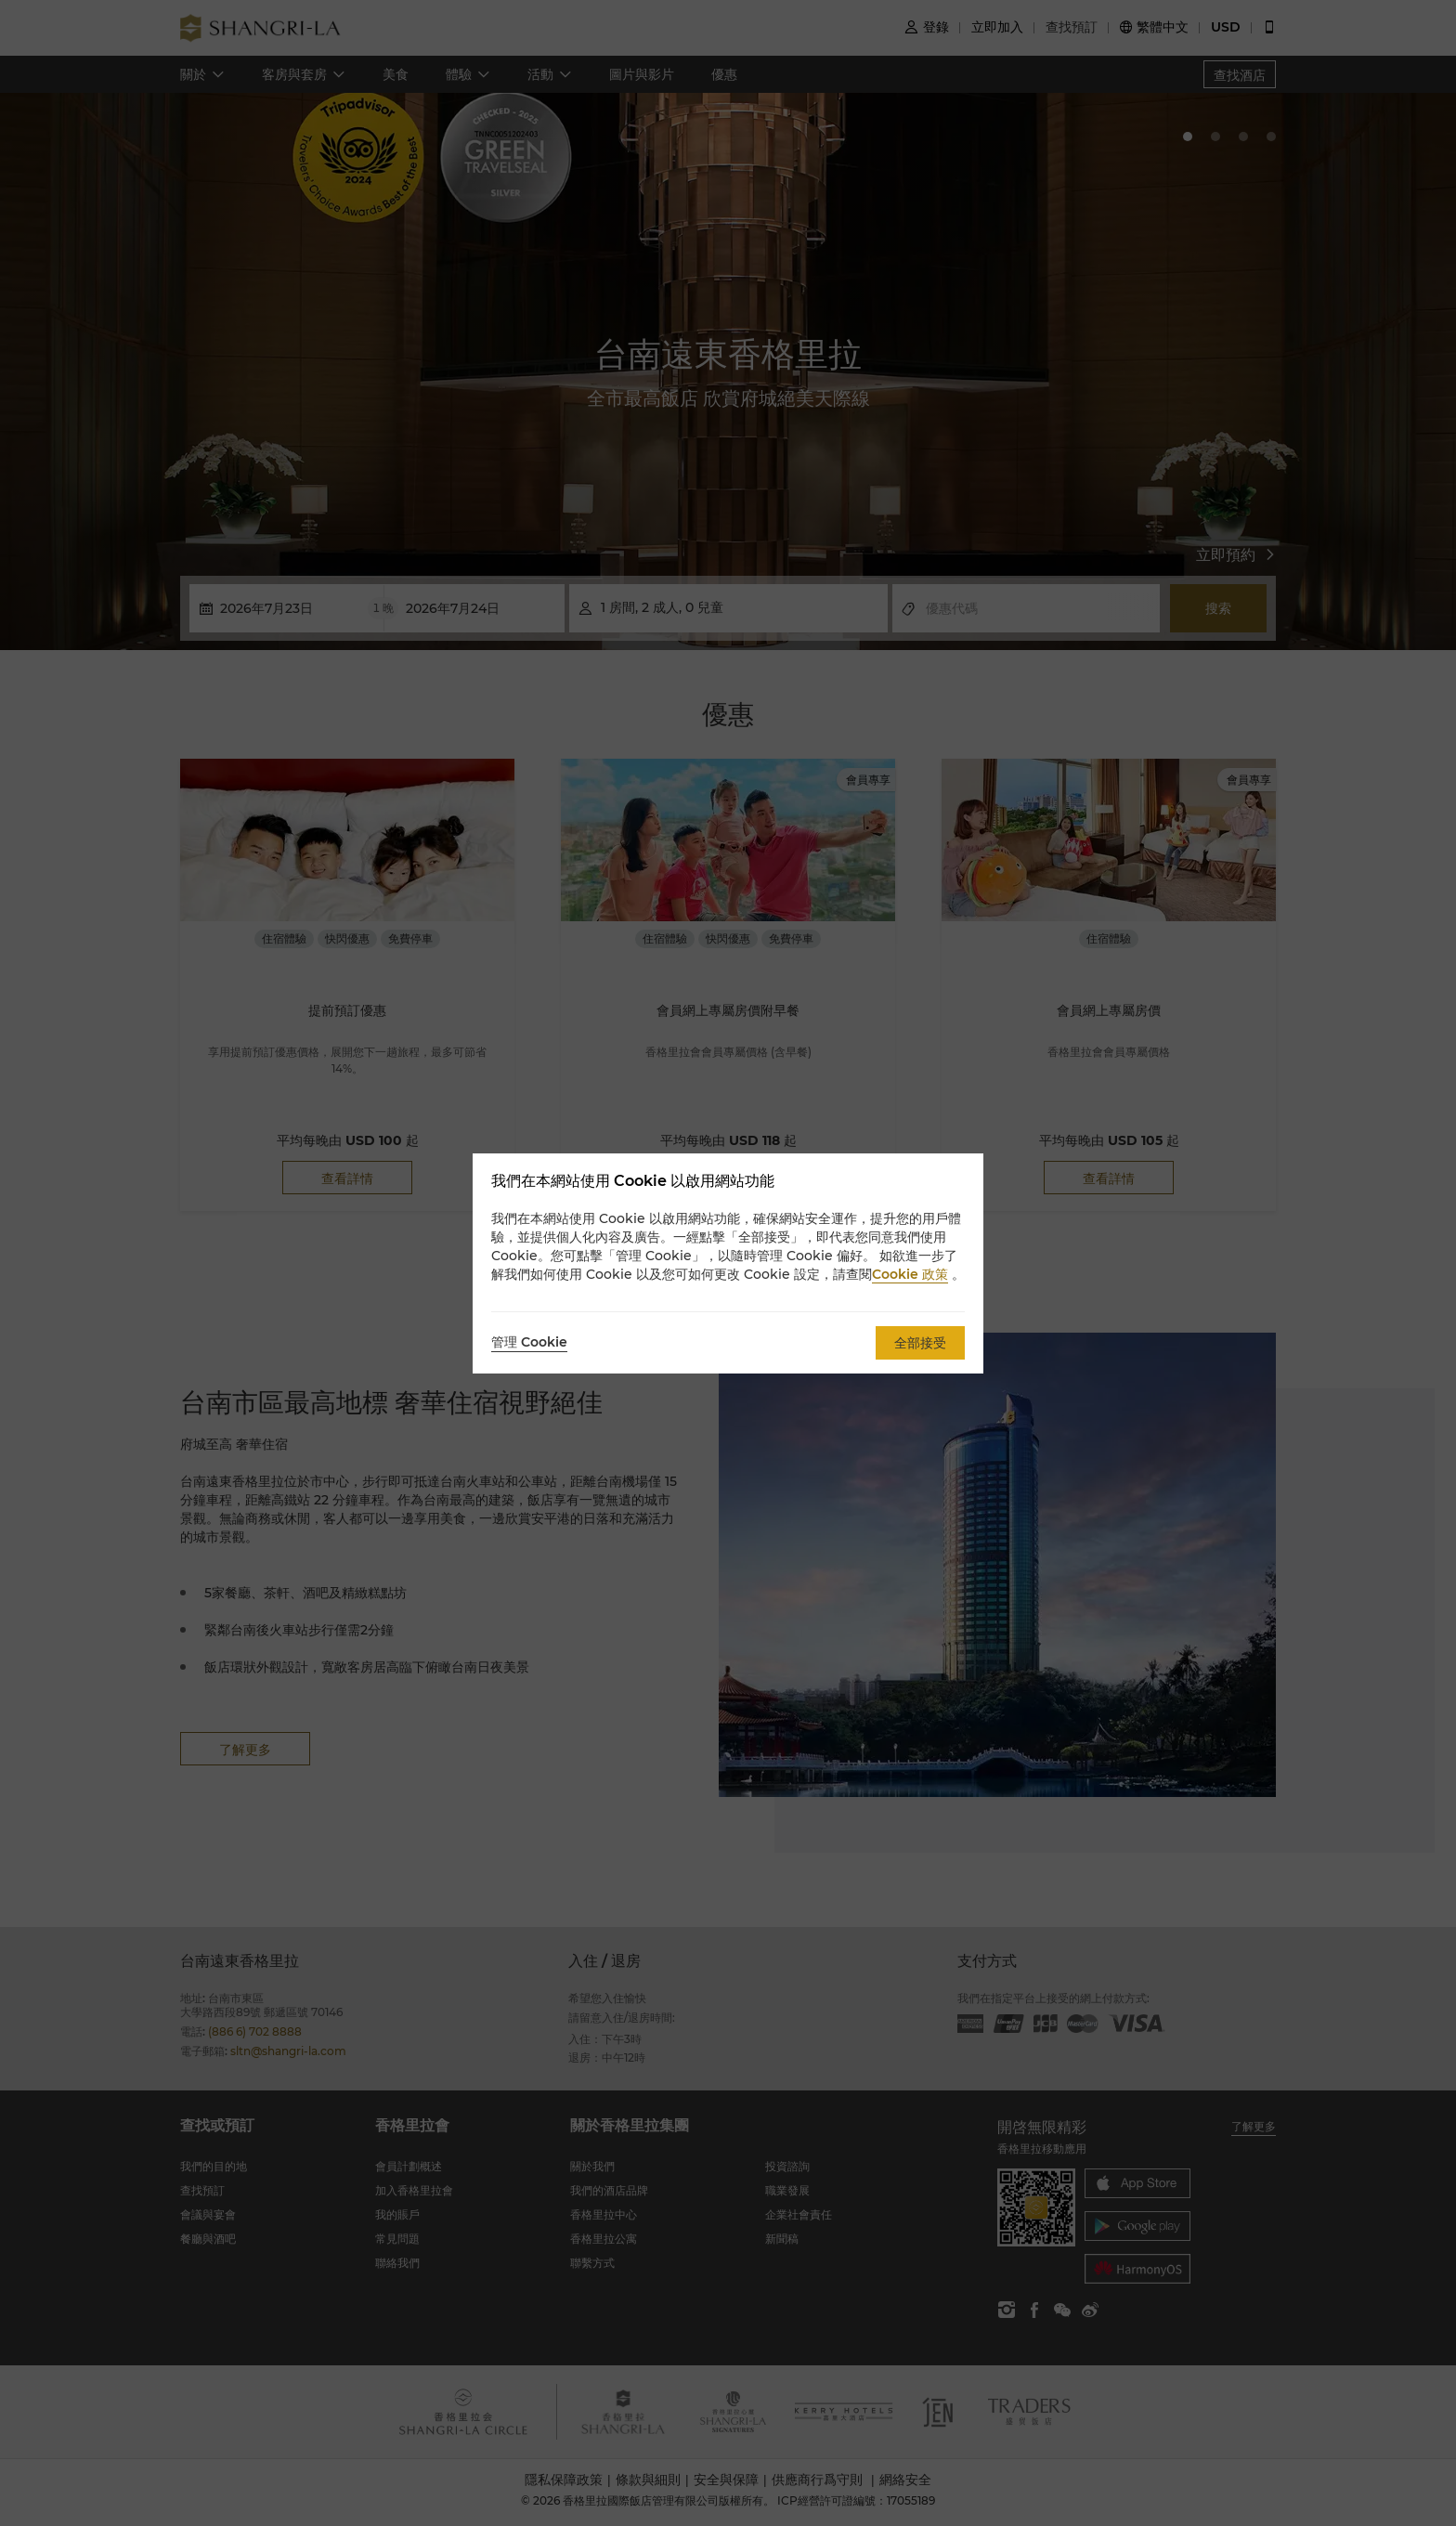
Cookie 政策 (910, 1274)
